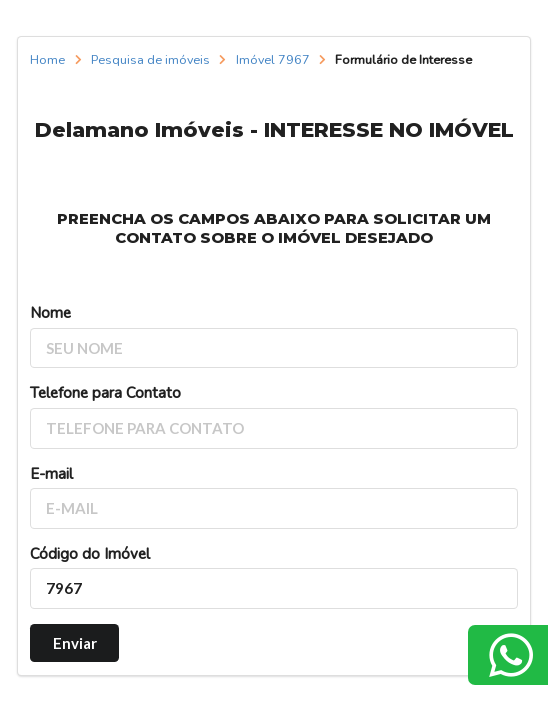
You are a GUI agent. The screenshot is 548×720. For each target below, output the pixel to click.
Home (47, 60)
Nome (50, 313)
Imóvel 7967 (273, 60)
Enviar (75, 643)
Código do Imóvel (90, 554)
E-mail (51, 474)
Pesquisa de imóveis (150, 60)
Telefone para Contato (105, 393)
